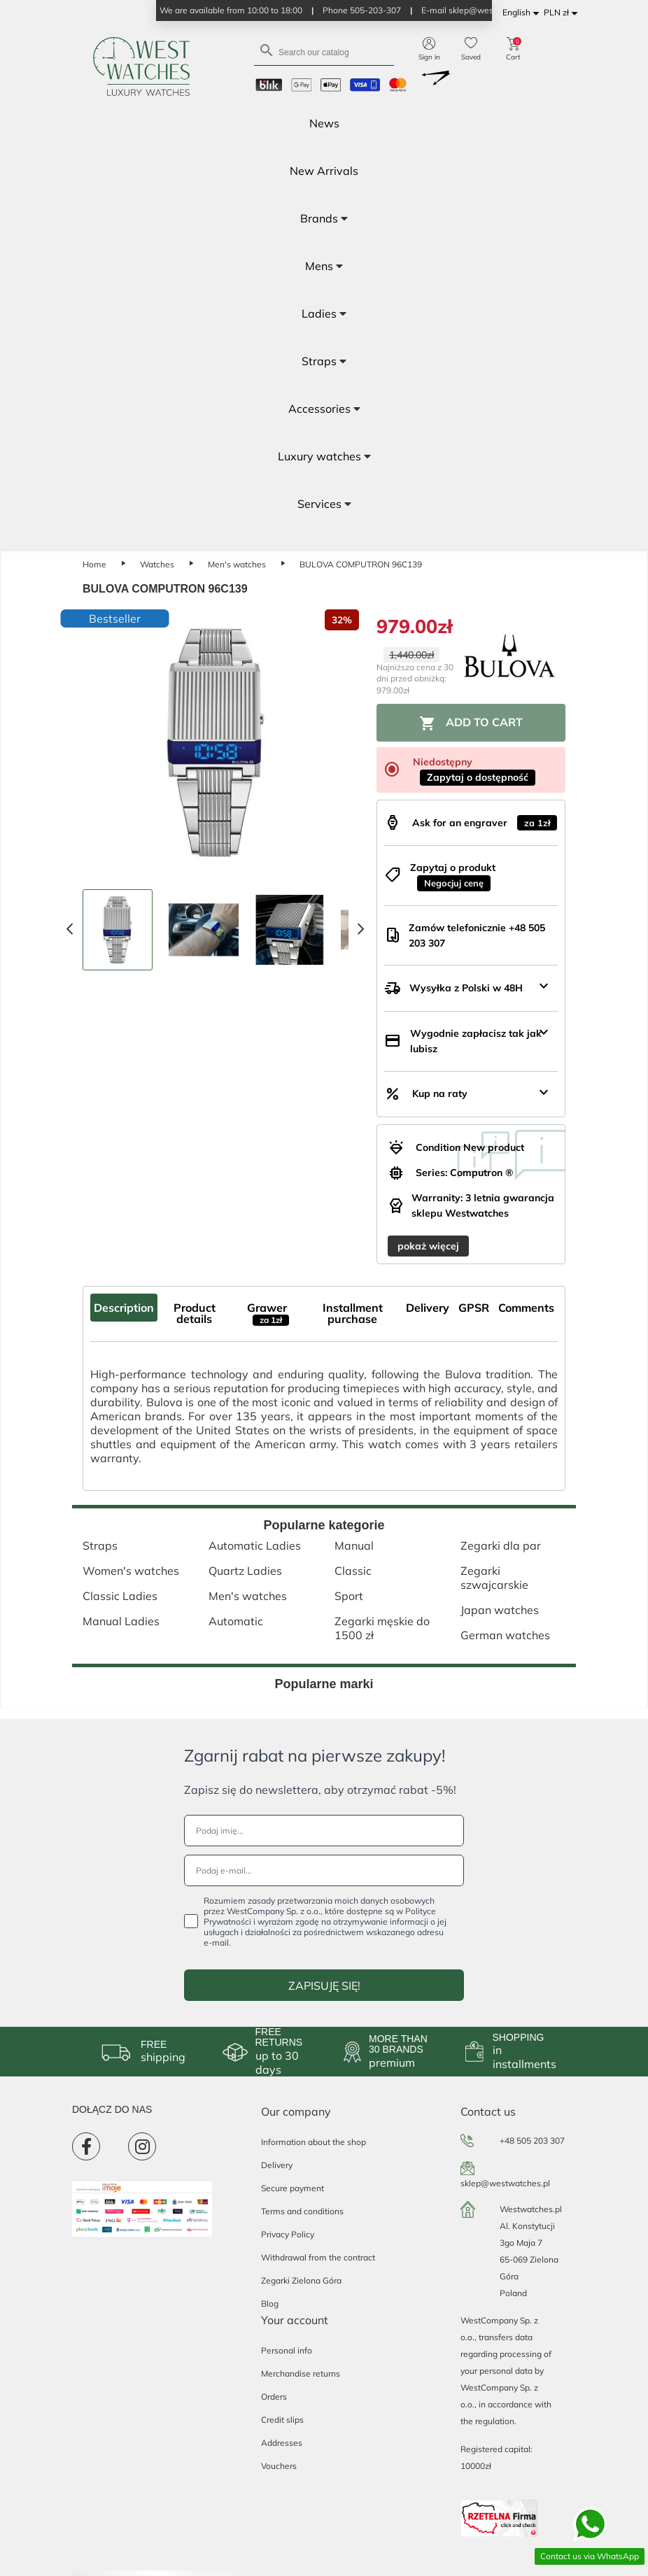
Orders (274, 2396)
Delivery (277, 2165)
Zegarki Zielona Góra (301, 2280)
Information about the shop (313, 2142)
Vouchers (279, 2466)
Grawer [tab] (268, 1313)
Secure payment (292, 2188)
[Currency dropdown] (563, 13)
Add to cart (471, 723)
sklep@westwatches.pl (505, 2183)
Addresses (281, 2442)
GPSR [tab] (473, 1308)
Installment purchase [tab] (353, 1313)
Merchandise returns (300, 2373)
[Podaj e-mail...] (324, 1870)
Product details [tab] (195, 1313)
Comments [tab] (526, 1308)
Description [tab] (124, 1308)
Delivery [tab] (427, 1308)
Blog (270, 2303)
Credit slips (282, 2419)
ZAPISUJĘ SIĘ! (324, 1986)
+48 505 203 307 (532, 2140)
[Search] (324, 51)
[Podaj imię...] (324, 1830)
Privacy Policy (287, 2234)
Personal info (286, 2350)
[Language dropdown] (523, 13)
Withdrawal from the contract (318, 2257)
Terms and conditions (302, 2211)
